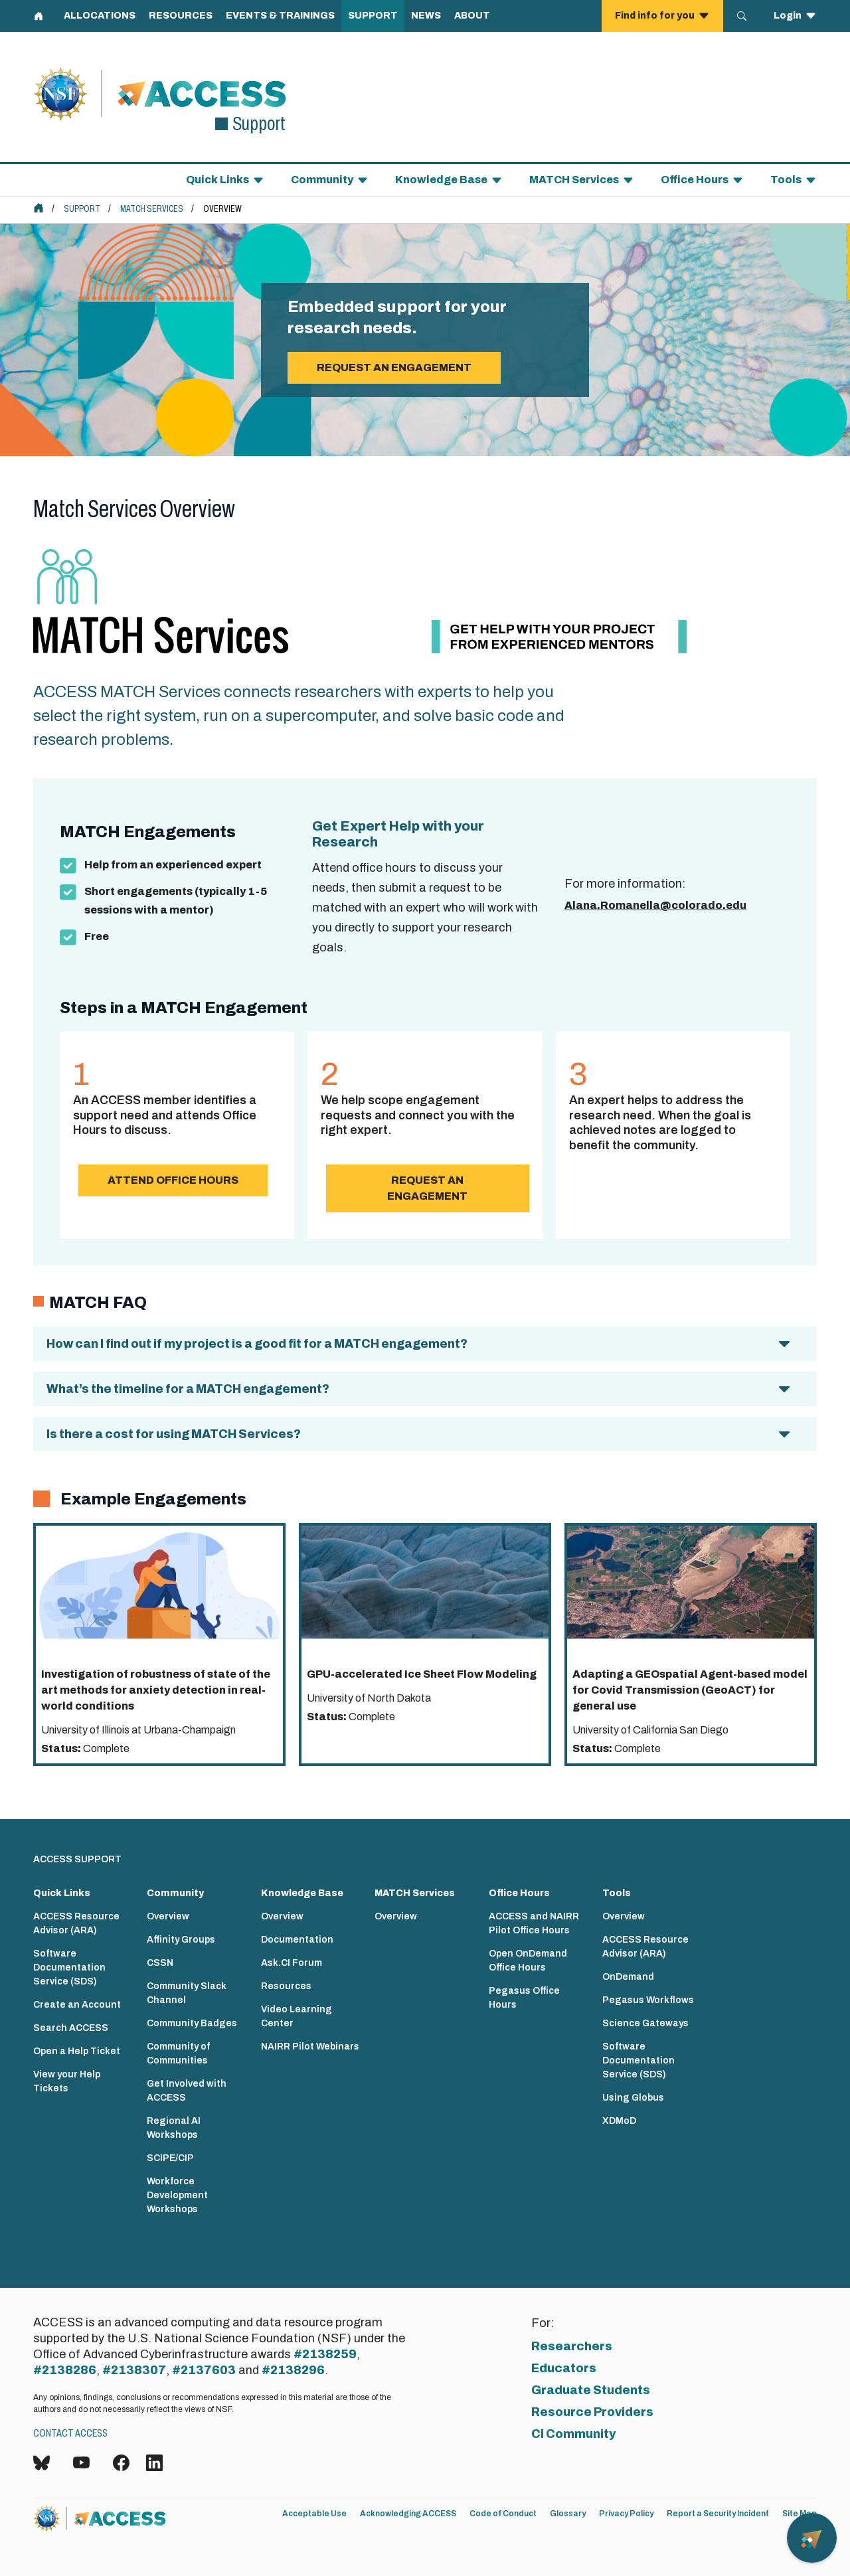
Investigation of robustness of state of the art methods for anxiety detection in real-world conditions (155, 1690)
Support (82, 209)
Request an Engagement (427, 1188)
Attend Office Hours (173, 1180)
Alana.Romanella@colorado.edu (655, 905)
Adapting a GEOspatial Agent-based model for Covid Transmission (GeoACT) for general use (690, 1690)
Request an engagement (394, 367)
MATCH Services (151, 209)
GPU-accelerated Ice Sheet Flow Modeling (422, 1674)
